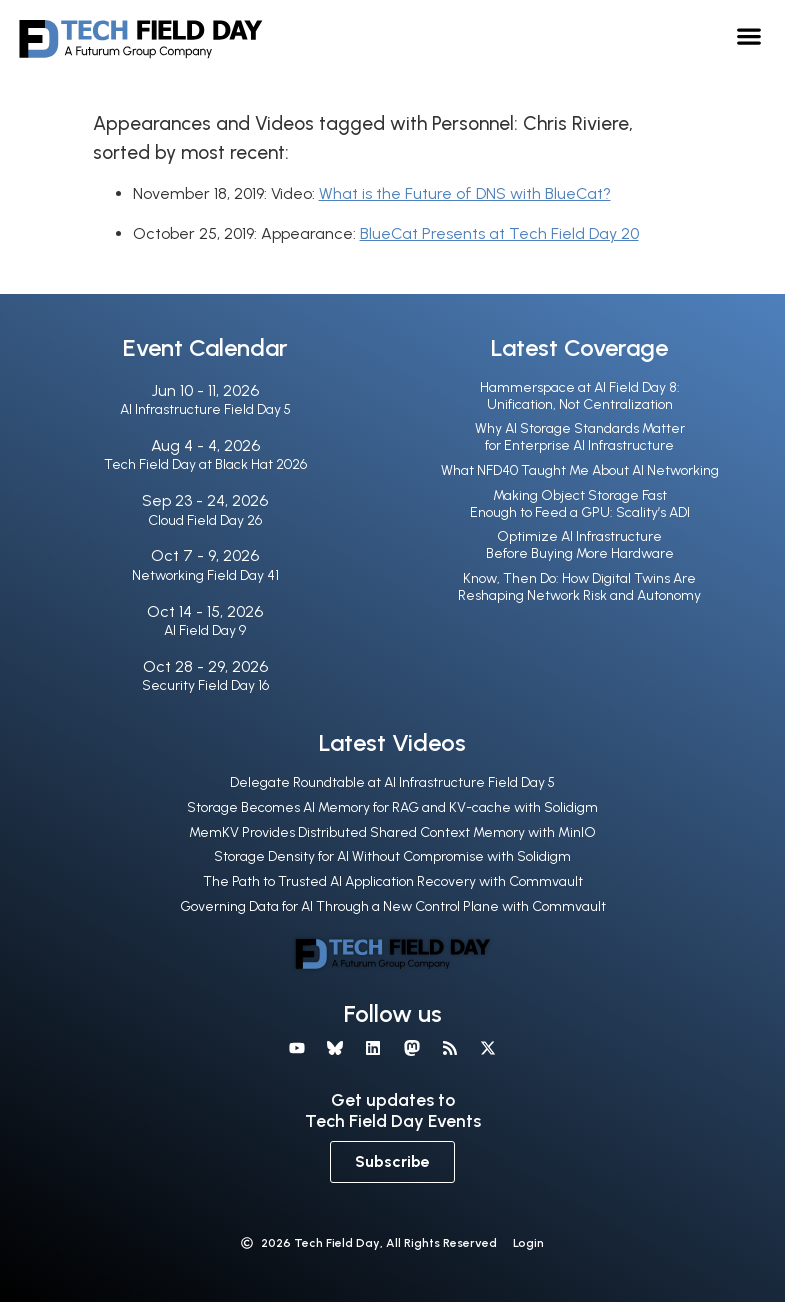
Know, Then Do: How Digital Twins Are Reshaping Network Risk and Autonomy (579, 587)
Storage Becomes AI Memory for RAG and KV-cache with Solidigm (392, 807)
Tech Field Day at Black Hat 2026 (205, 464)
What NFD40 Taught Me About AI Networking (580, 470)
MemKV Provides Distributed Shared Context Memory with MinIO (392, 832)
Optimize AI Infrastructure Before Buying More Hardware (580, 545)
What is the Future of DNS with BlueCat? (465, 193)
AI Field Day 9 (205, 630)
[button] (749, 35)
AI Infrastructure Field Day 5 (205, 409)
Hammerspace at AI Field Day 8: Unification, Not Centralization (580, 396)
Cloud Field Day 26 (205, 520)
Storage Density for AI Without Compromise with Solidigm (392, 856)
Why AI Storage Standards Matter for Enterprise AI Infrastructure (580, 437)
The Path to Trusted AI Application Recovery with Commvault (393, 881)
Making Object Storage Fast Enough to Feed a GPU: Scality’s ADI (580, 504)
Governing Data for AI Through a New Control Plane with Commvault (393, 906)
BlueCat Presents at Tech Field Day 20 (499, 233)
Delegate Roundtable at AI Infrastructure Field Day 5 (392, 782)
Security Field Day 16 (205, 685)
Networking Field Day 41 (205, 575)
